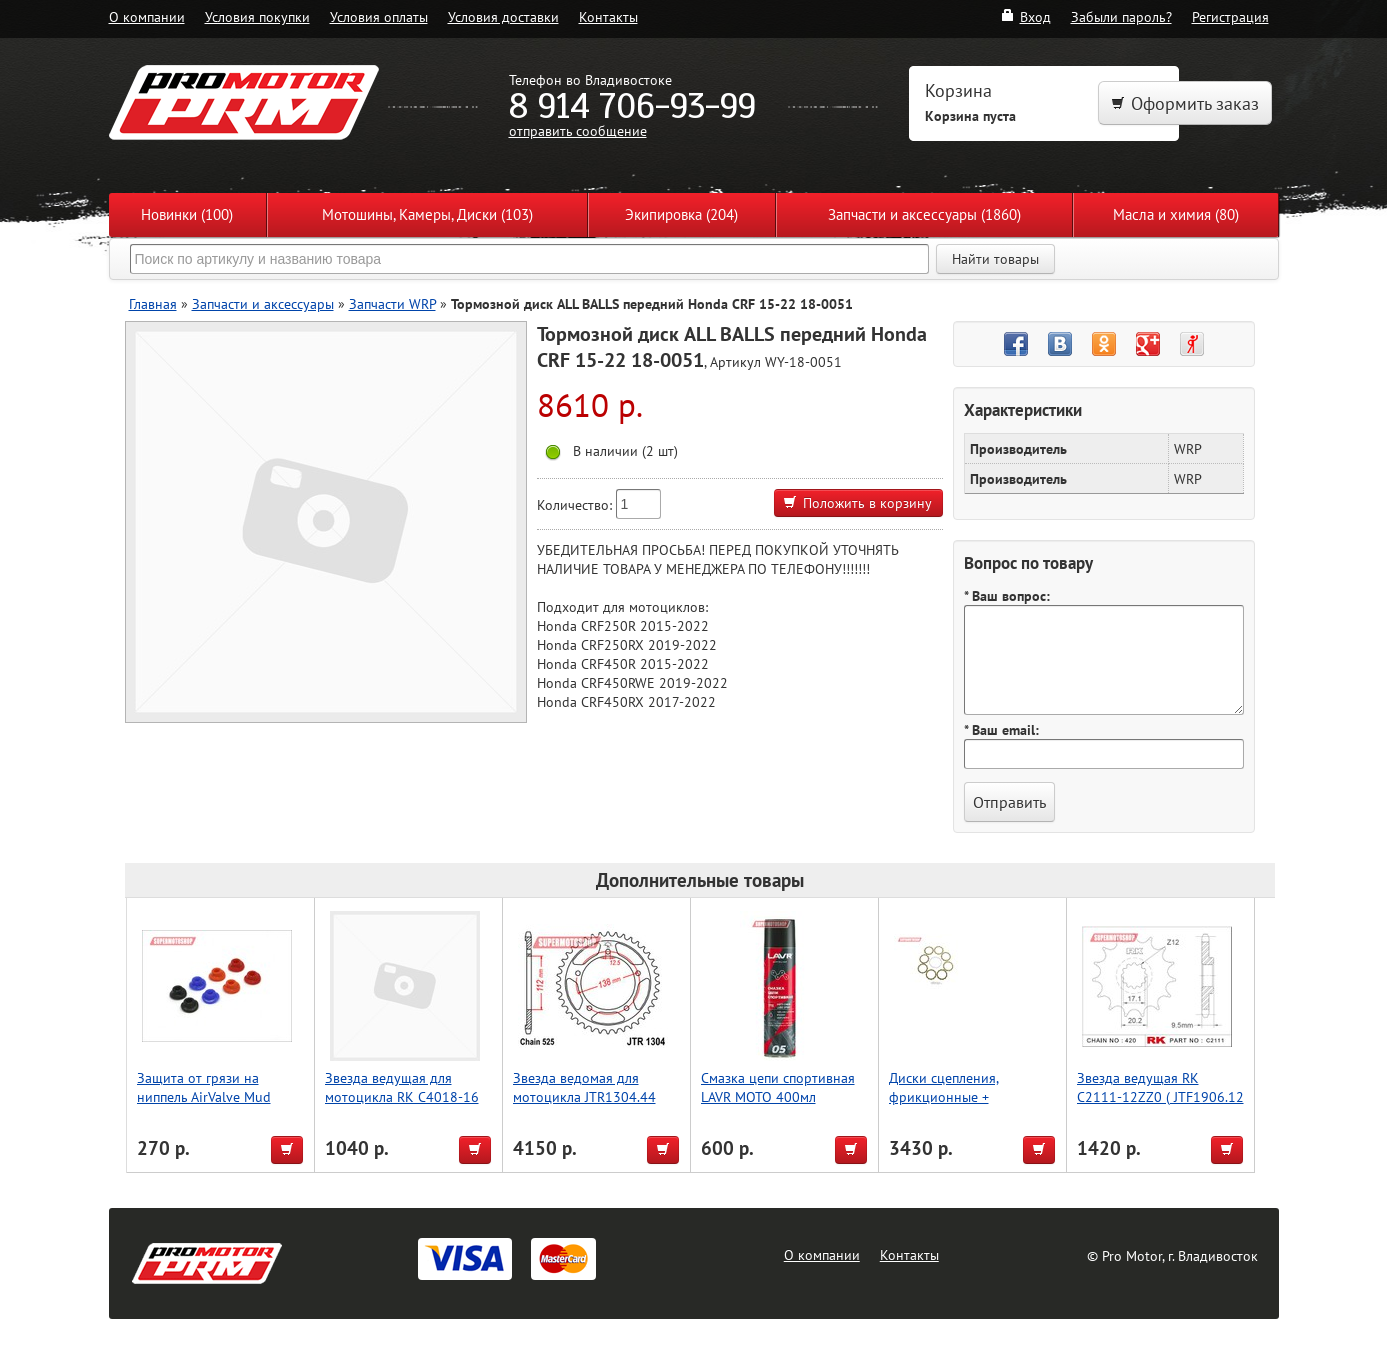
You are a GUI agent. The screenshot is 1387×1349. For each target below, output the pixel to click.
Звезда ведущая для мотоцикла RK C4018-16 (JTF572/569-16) (402, 1096)
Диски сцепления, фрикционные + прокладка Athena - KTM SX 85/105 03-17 (965, 1106)
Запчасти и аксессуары (263, 303)
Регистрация (1230, 16)
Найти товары (995, 259)
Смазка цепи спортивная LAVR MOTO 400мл (778, 1087)
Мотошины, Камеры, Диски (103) (427, 214)
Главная (153, 303)
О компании (147, 16)
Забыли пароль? (1121, 16)
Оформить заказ (1185, 103)
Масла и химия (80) (1176, 214)
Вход (1025, 16)
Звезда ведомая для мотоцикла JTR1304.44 (584, 1087)
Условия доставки (503, 16)
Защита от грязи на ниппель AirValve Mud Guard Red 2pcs (204, 1096)
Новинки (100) (187, 214)
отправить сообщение (578, 130)
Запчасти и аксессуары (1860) (924, 214)
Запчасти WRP (392, 303)
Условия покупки (257, 16)
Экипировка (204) (681, 214)
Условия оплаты (379, 16)
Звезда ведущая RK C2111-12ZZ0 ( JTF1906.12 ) (1160, 1096)
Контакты (608, 16)
